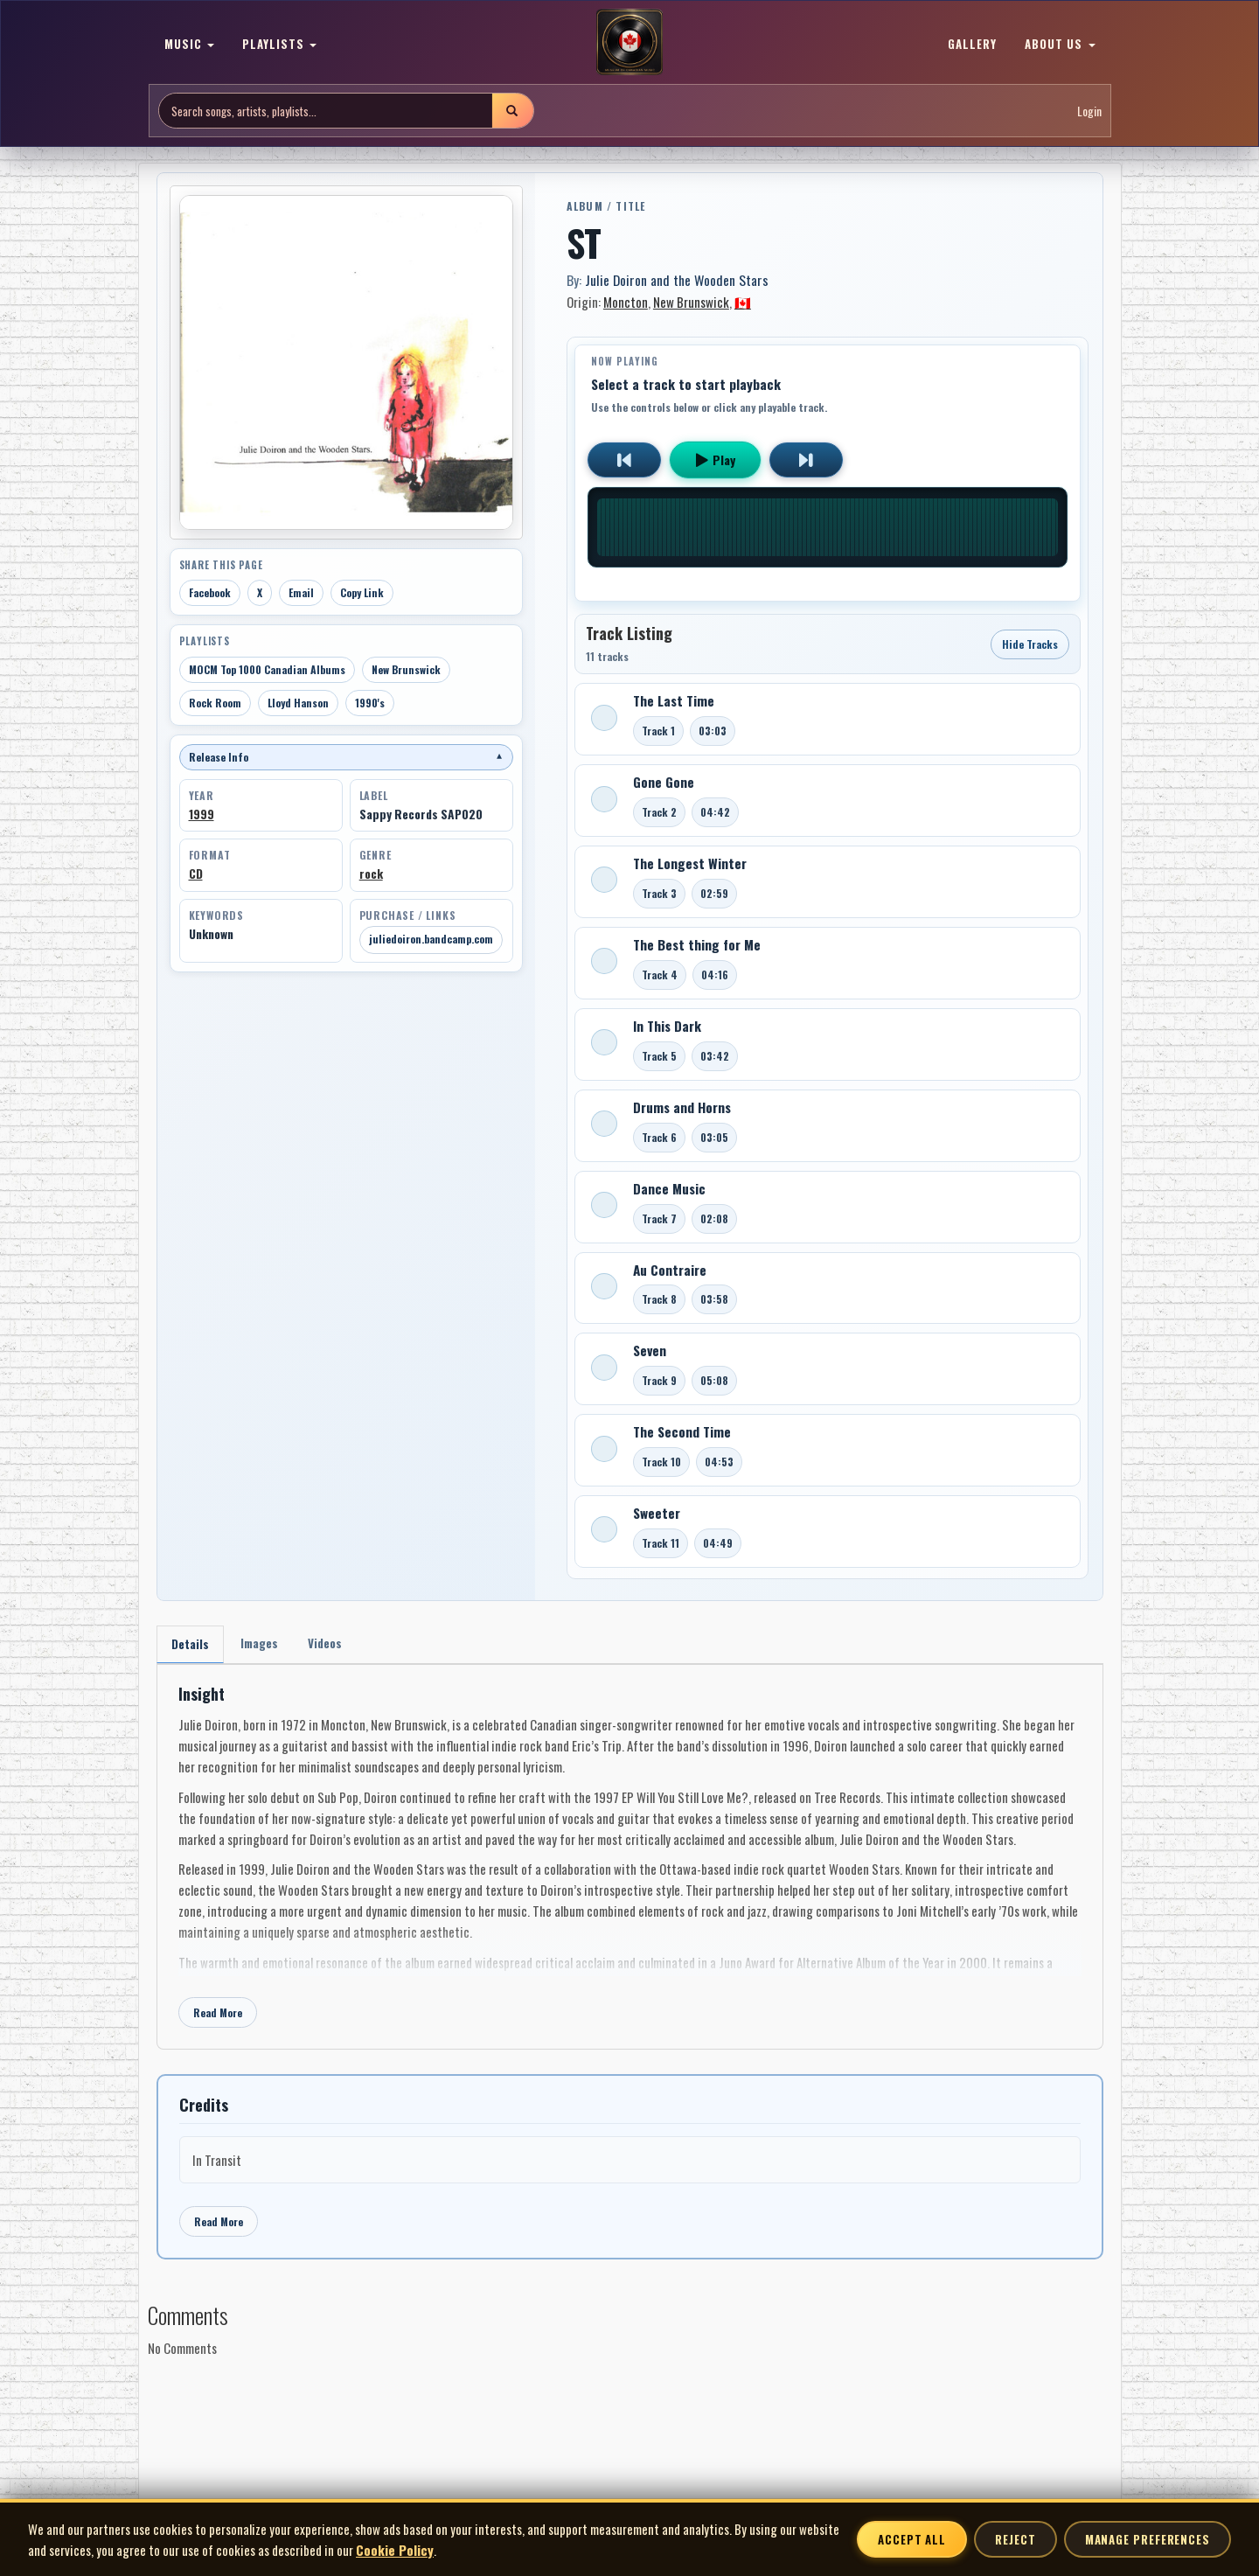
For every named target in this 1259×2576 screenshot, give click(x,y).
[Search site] (325, 111)
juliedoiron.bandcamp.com (431, 938)
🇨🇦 (742, 301)
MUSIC (189, 43)
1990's (370, 702)
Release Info (346, 756)
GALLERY (972, 43)
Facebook (210, 592)
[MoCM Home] (629, 43)
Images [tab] (264, 1644)
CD (196, 873)
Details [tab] (192, 1645)
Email (301, 592)
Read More (217, 2015)
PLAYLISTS (279, 43)
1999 (201, 814)
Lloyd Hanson (298, 702)
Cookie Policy (395, 2549)
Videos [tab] (334, 1644)
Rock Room (215, 702)
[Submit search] (512, 111)
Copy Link (362, 592)
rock (371, 873)
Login (1089, 110)
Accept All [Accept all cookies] (912, 2539)
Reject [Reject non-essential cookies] (1015, 2539)
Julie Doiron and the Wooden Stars (677, 279)
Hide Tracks (1030, 644)
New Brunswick (406, 669)
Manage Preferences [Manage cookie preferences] (1147, 2539)
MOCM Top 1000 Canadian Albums (267, 669)
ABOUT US (1060, 43)
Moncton (625, 301)
